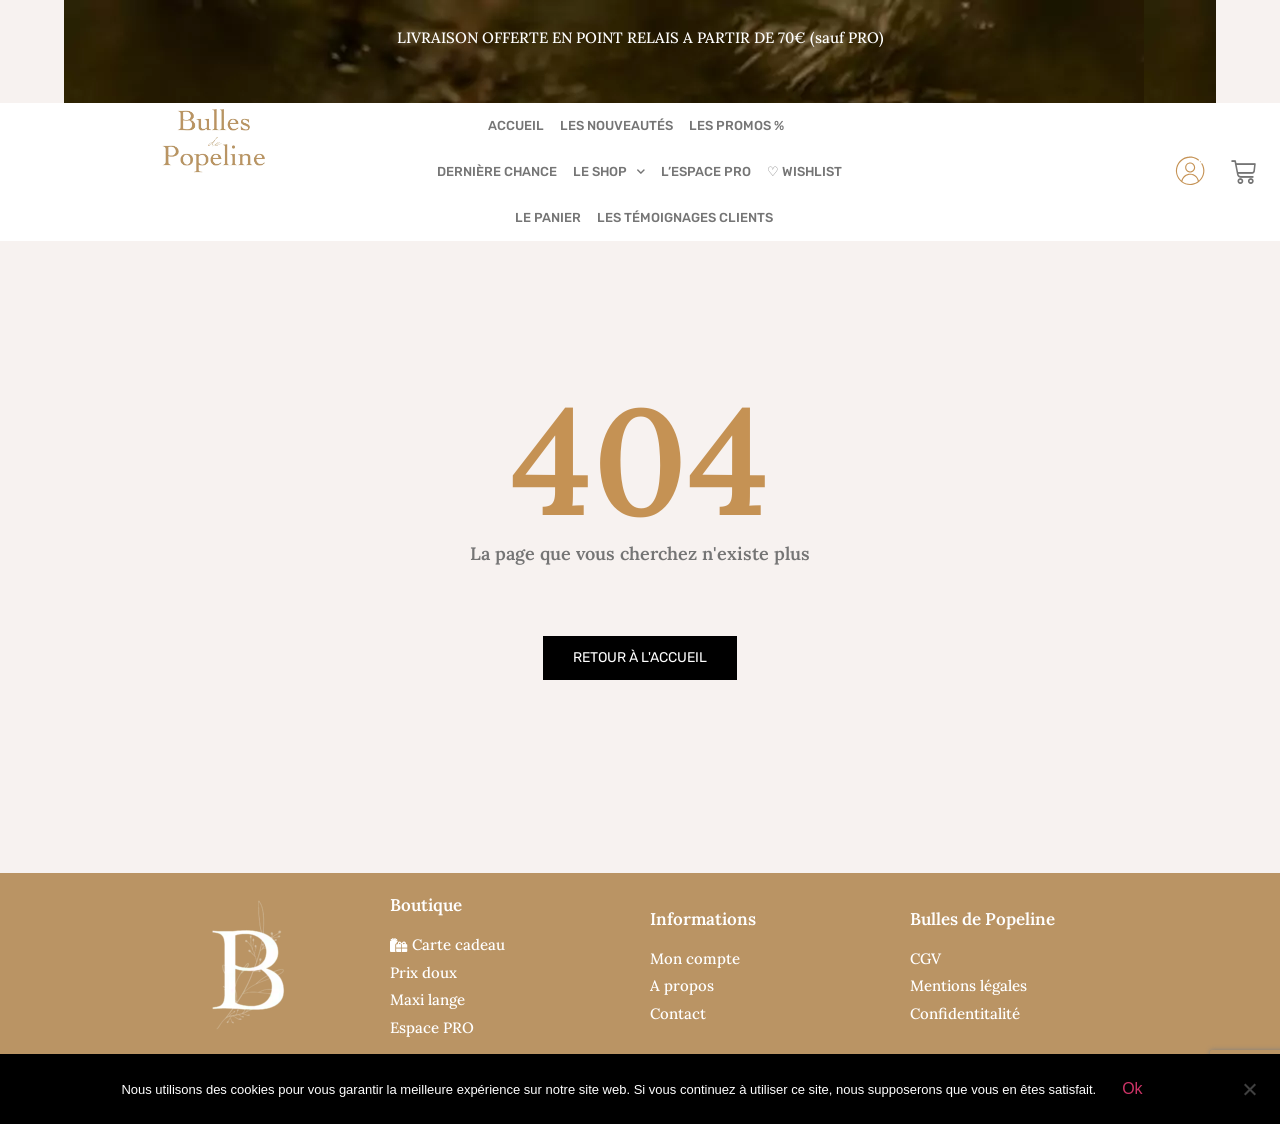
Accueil (516, 125)
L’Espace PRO (706, 171)
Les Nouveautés (616, 125)
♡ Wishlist (804, 171)
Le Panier (548, 217)
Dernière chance (497, 171)
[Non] (1249, 1087)
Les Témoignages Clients (685, 217)
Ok (1132, 1088)
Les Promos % (736, 125)
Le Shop (609, 171)
